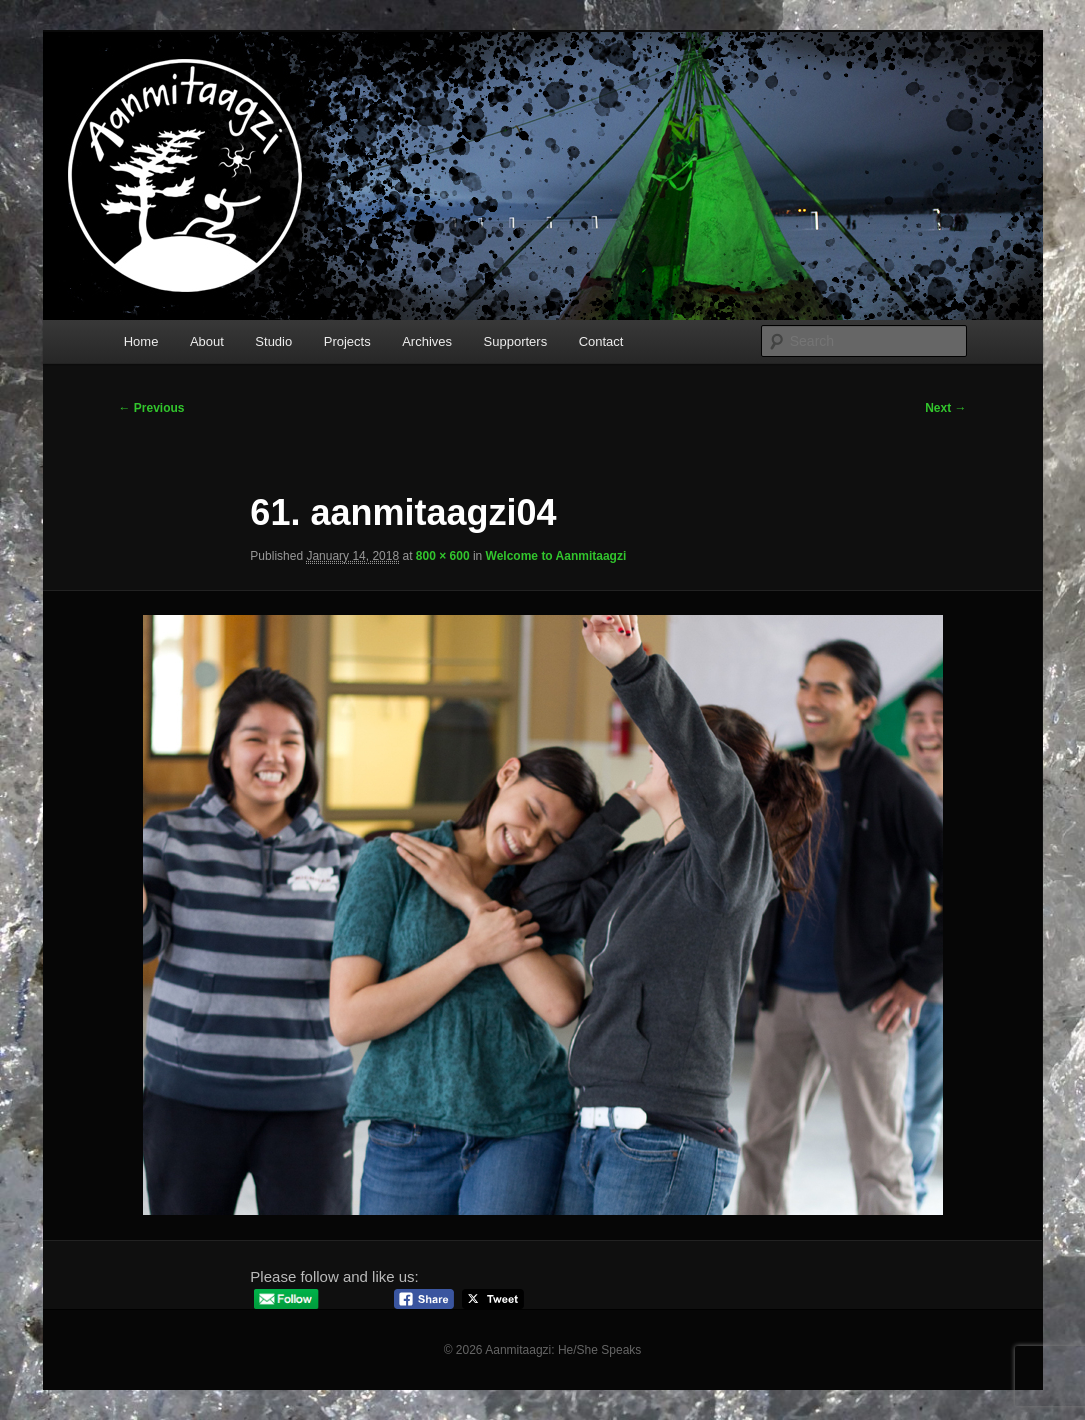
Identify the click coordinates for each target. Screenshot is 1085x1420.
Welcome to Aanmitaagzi (556, 556)
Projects (347, 341)
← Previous (152, 408)
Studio (273, 341)
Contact (601, 341)
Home (141, 341)
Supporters (516, 341)
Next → (945, 408)
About (207, 341)
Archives (427, 341)
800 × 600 (443, 556)
